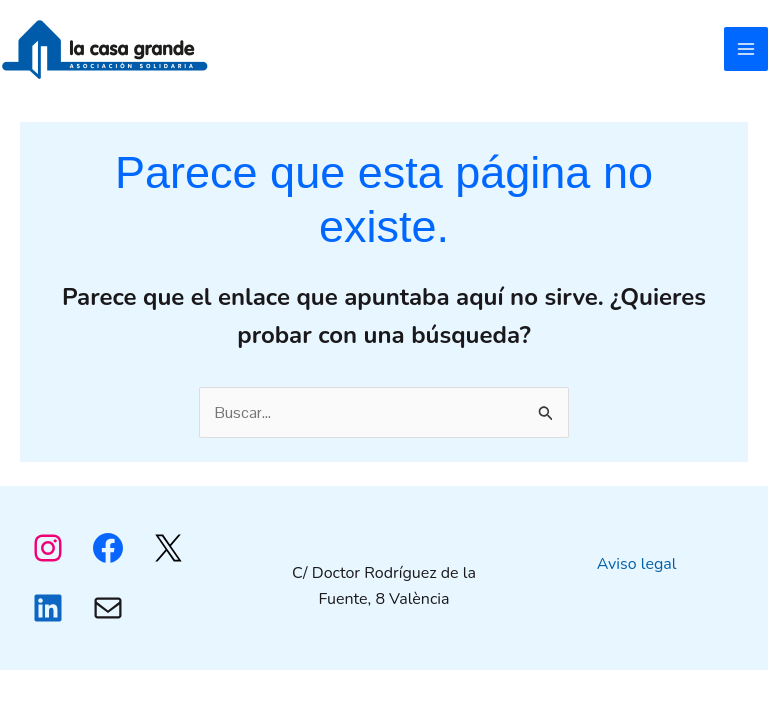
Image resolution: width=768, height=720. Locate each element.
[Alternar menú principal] (746, 49)
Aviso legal (637, 564)
